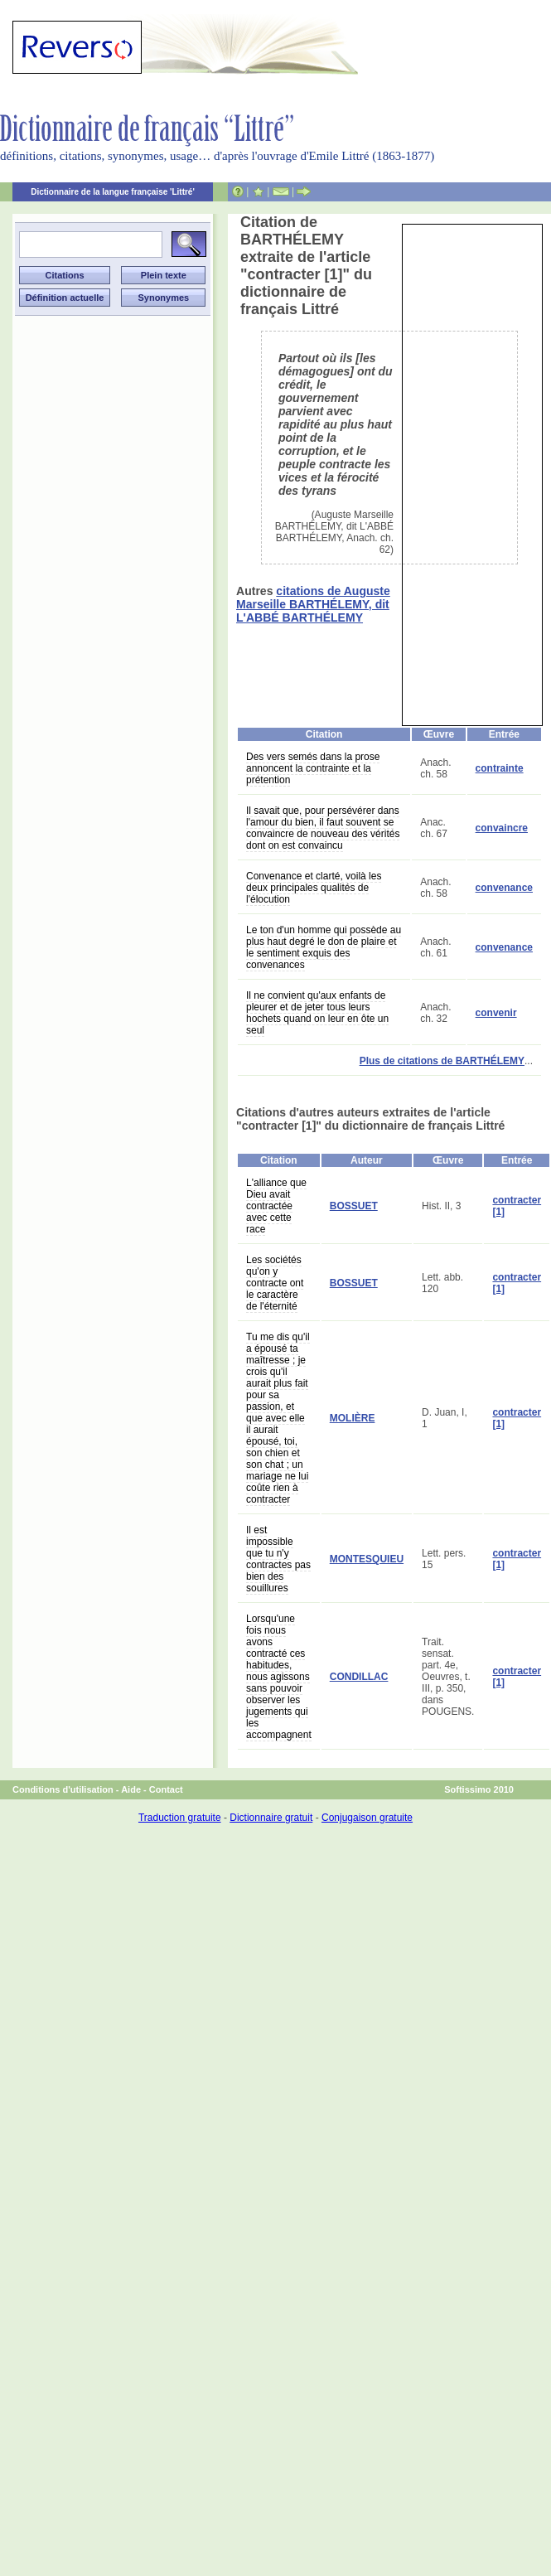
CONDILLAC (359, 1677)
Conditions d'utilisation (63, 1789)
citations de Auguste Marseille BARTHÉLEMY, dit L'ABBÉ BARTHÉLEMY (313, 604)
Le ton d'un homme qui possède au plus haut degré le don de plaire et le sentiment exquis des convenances (323, 947)
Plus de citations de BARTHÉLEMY (442, 1061)
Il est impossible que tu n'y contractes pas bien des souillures (278, 1559)
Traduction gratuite (179, 1817)
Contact (166, 1789)
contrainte (500, 768)
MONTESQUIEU (367, 1559)
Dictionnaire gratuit (271, 1817)
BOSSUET (354, 1206)
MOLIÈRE (352, 1418)
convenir (496, 1013)
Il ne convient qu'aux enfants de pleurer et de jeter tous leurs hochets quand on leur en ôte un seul (317, 1013)
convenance (504, 887)
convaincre (502, 828)
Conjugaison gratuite (367, 1817)
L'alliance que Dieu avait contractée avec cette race (276, 1206)
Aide (131, 1789)
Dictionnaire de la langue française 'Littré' (113, 191)
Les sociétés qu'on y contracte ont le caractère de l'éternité (274, 1283)
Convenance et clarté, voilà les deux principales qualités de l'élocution (313, 887)
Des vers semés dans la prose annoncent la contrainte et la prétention (312, 768)
